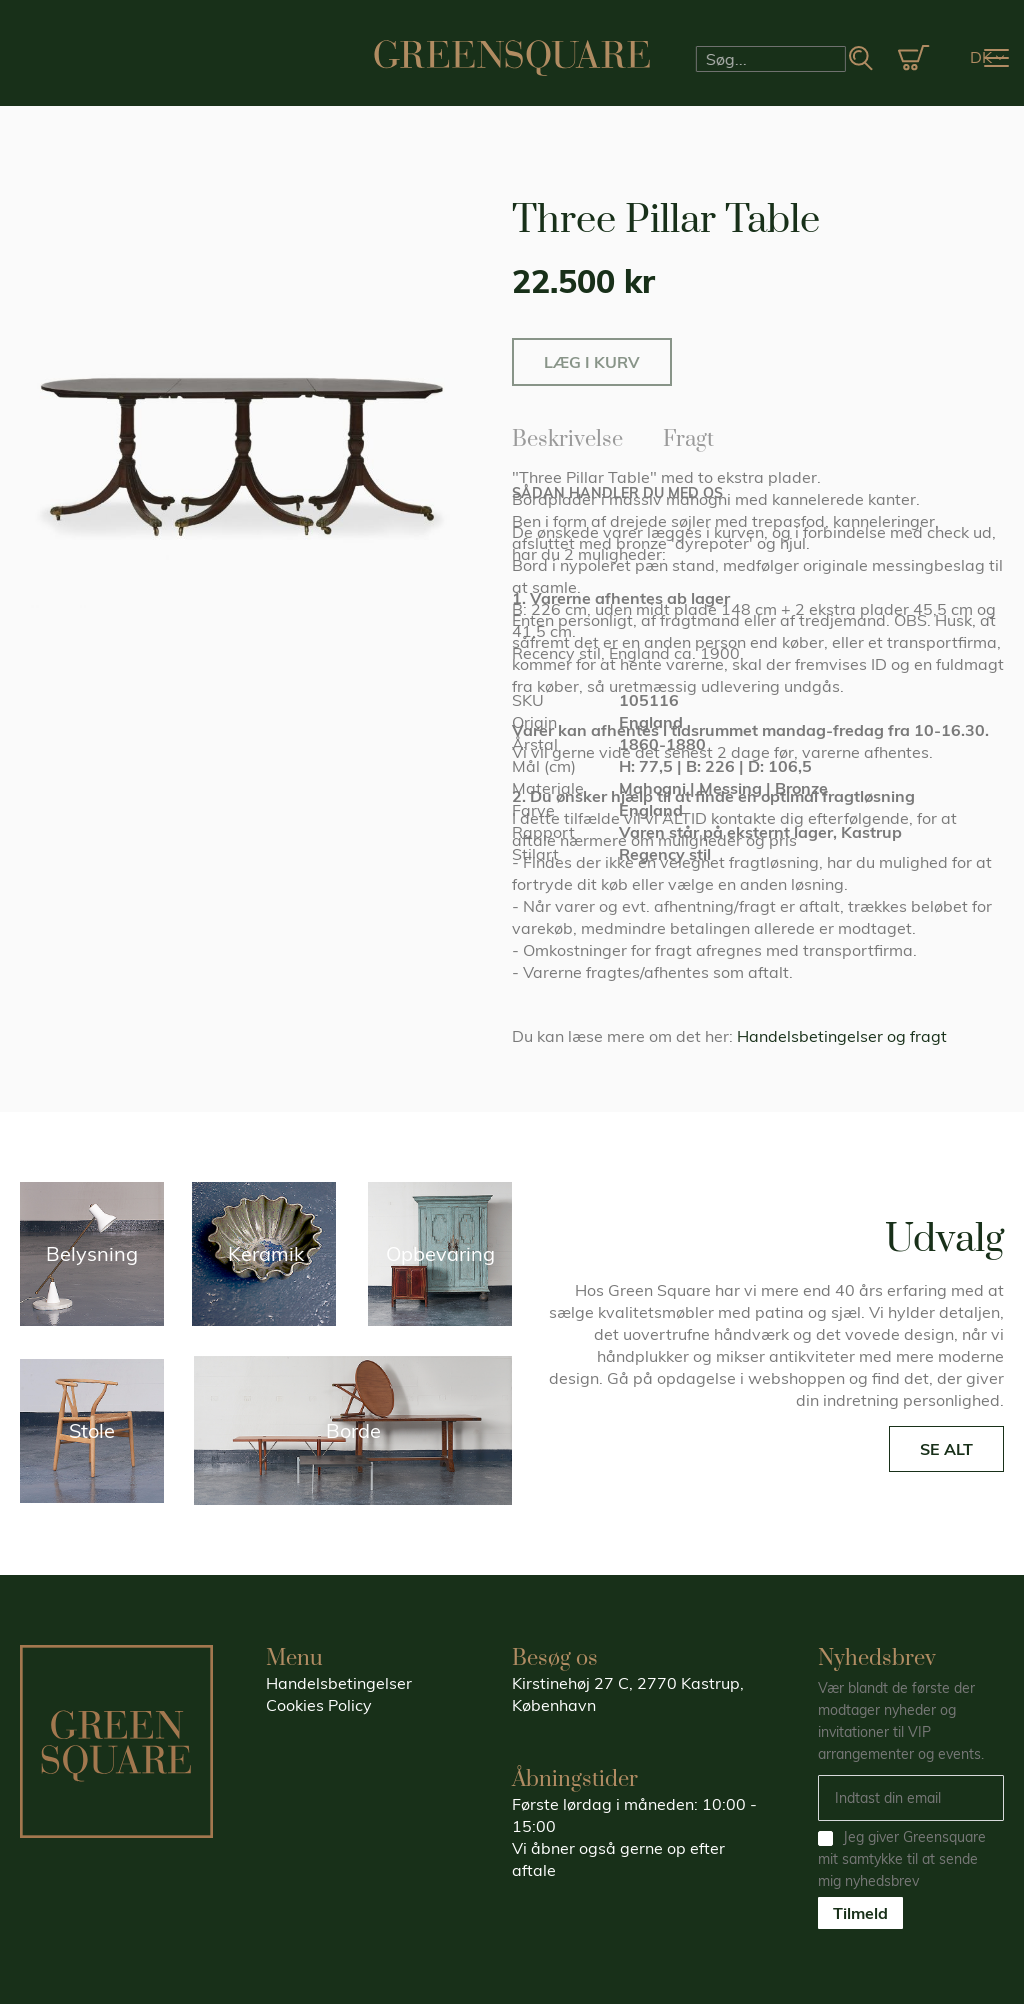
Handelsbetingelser (339, 1683)
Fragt (688, 436)
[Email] (911, 1798)
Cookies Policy (319, 1705)
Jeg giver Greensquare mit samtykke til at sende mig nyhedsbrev (902, 1859)
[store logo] (512, 58)
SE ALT (946, 1449)
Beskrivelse (567, 436)
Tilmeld (860, 1913)
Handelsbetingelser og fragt (842, 1036)
